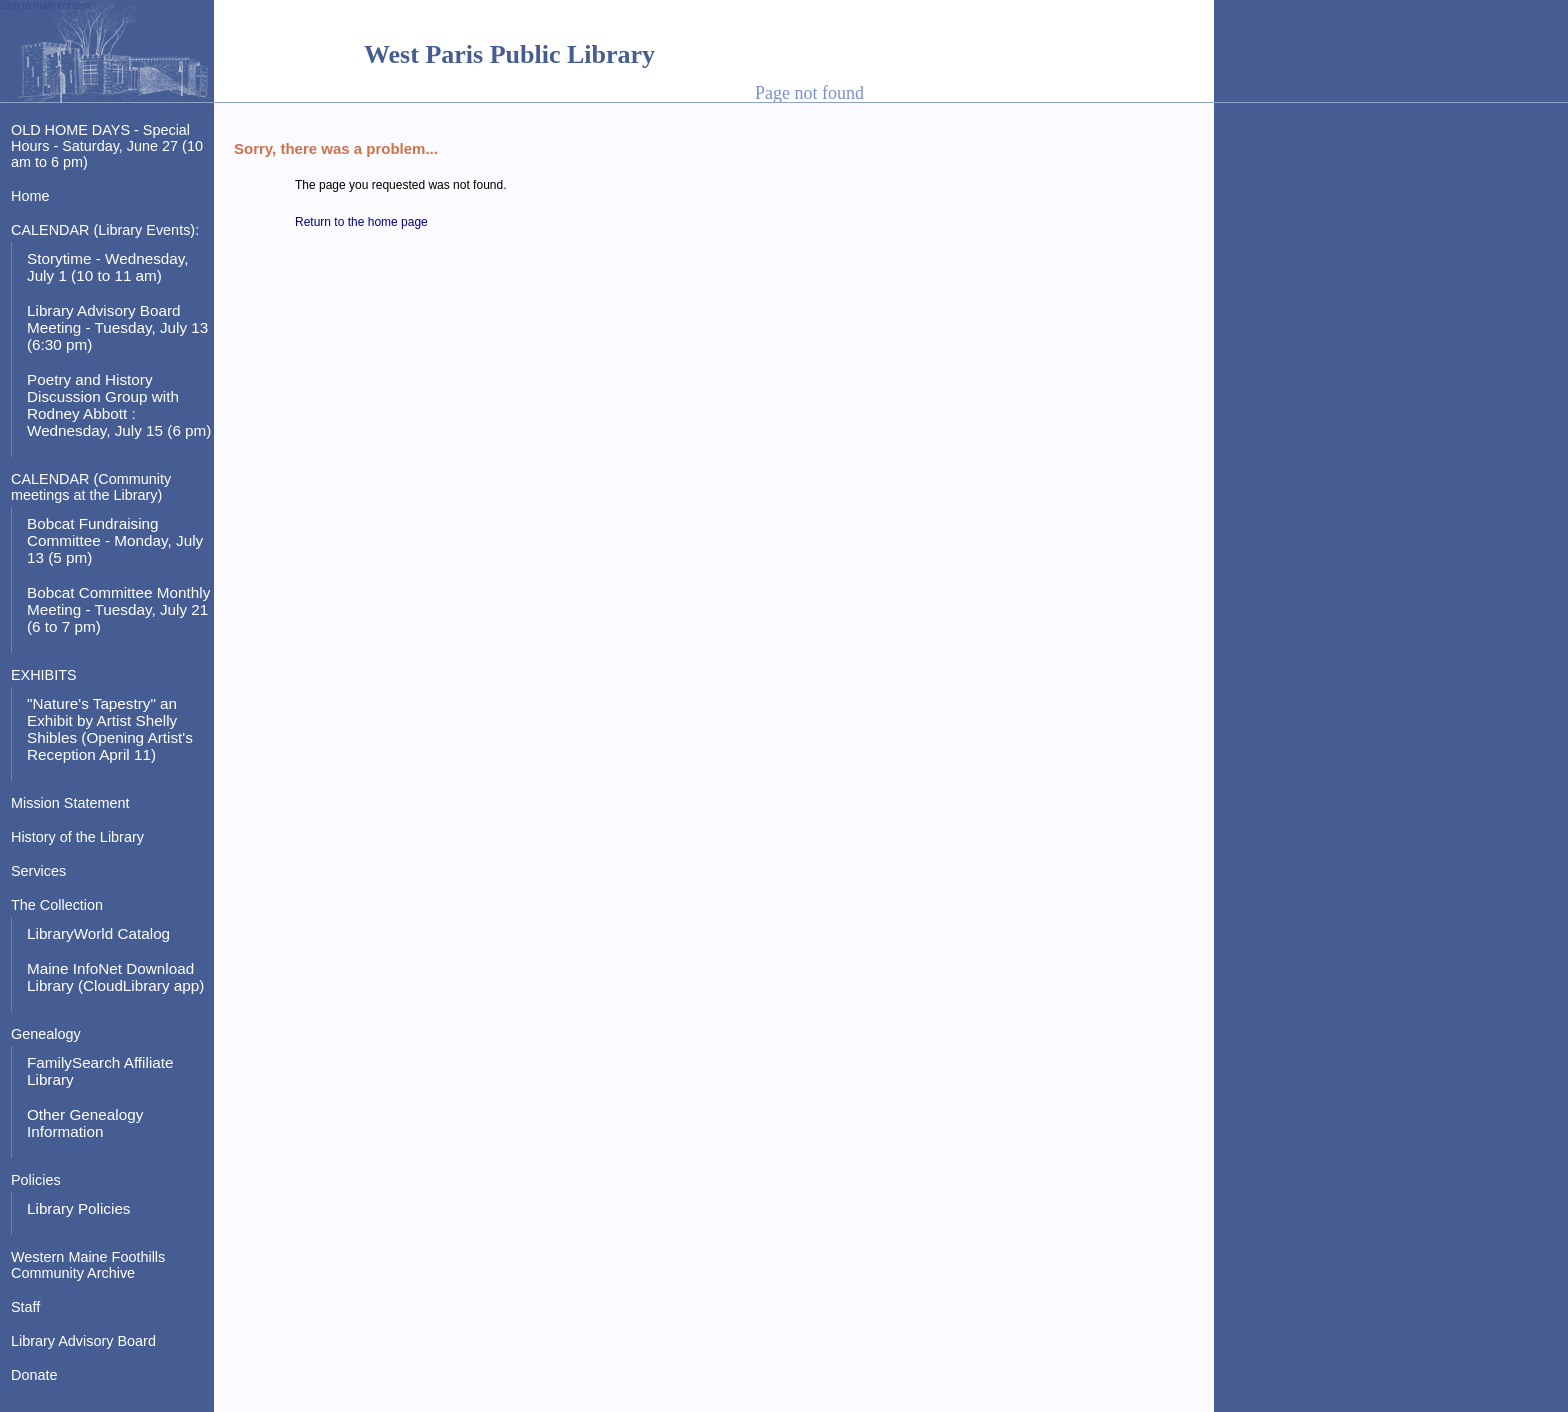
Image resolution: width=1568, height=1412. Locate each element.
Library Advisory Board (83, 1341)
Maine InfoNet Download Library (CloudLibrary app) (115, 977)
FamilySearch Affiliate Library (100, 1071)
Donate (34, 1375)
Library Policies (79, 1208)
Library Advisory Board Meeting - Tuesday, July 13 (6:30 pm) (117, 327)
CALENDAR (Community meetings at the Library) (91, 487)
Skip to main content (45, 5)
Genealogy (46, 1034)
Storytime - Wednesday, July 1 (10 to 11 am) (107, 267)
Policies (36, 1180)
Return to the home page (361, 222)
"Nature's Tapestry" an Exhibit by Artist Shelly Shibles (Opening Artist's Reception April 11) (110, 729)
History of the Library (77, 837)
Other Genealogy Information (85, 1123)
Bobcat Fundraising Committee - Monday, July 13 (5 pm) (115, 540)
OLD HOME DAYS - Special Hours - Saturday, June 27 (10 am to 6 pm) (107, 146)
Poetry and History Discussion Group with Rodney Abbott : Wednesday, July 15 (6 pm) (119, 405)
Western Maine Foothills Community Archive (88, 1265)
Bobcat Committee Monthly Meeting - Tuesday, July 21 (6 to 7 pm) (118, 609)
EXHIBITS (44, 675)
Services (38, 871)
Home (30, 196)
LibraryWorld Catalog (98, 933)
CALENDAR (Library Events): (105, 230)
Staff (25, 1307)
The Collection (57, 905)
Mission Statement (70, 803)
